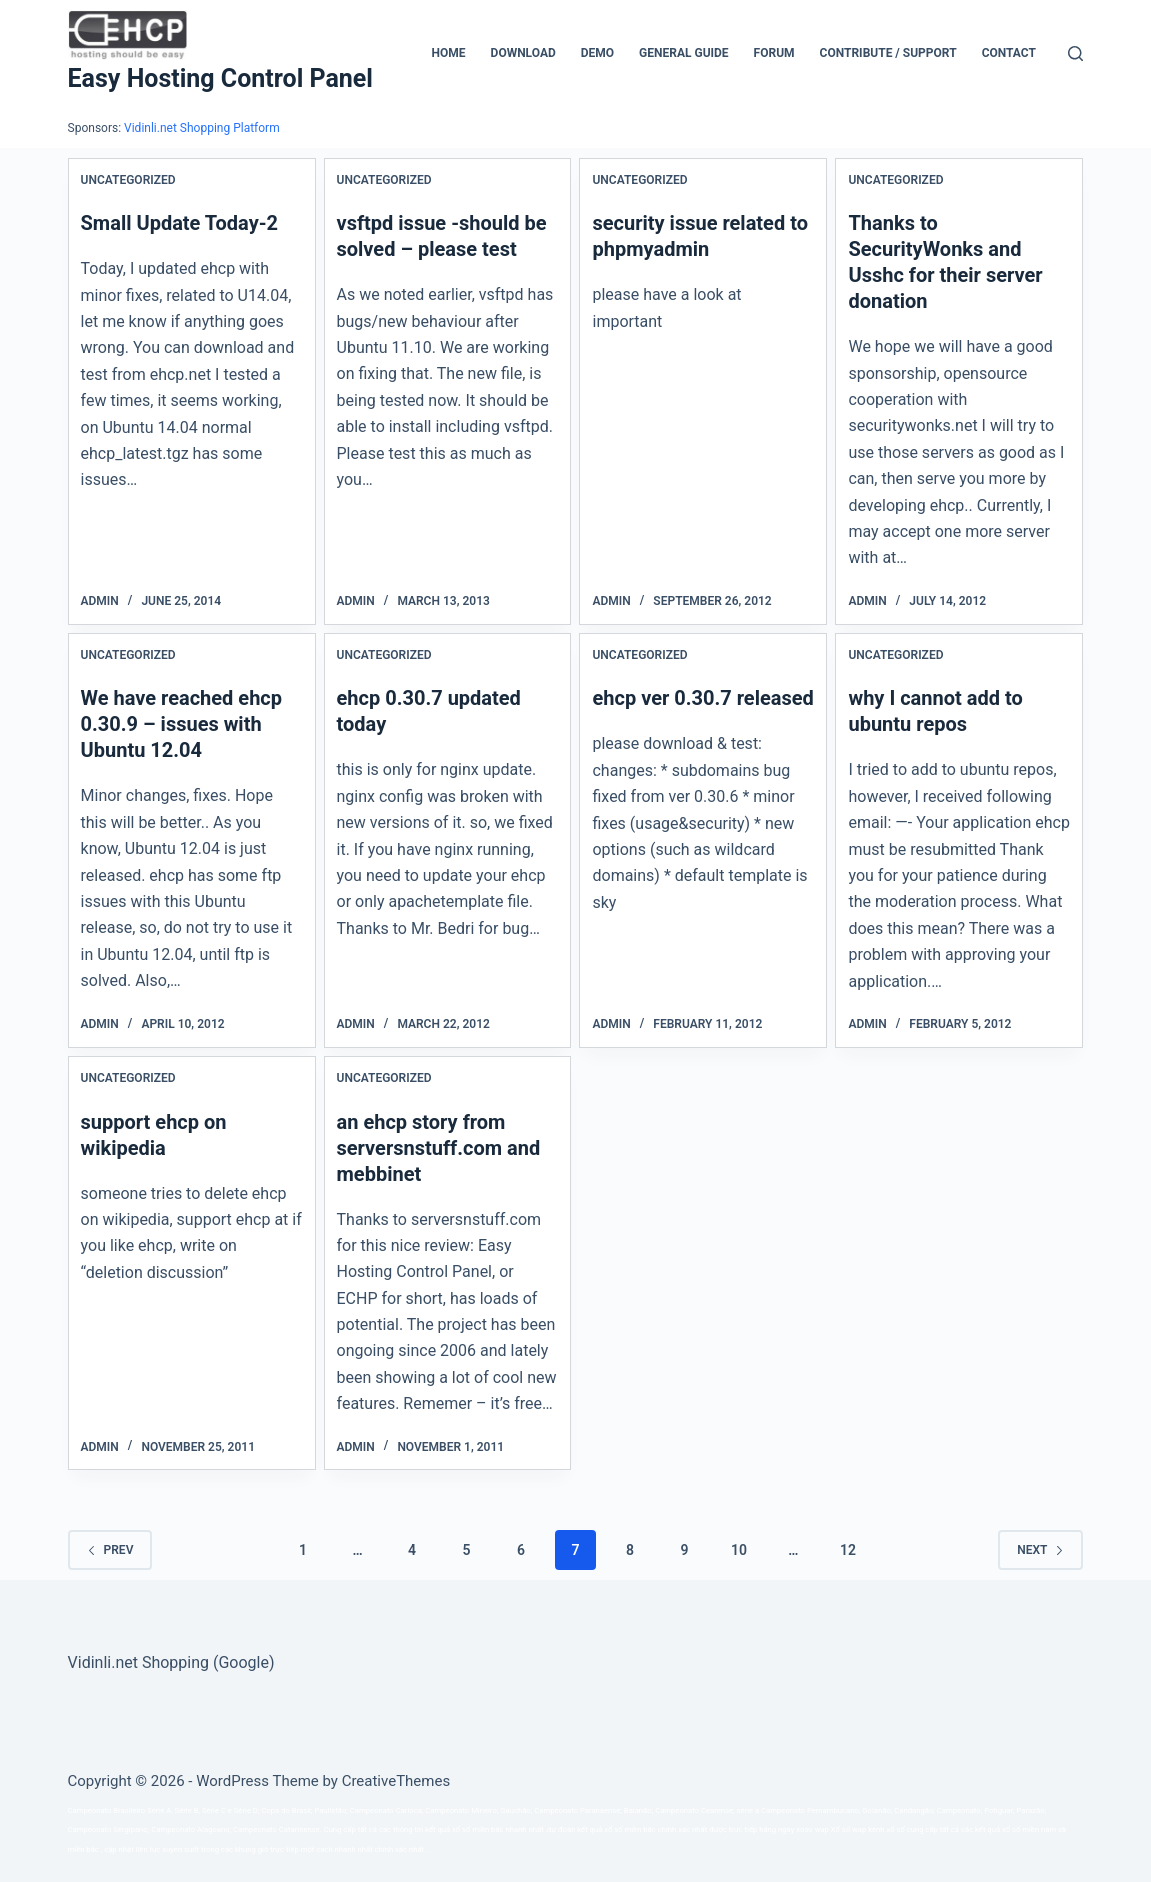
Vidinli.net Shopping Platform (202, 128)
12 (848, 1550)
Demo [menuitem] (597, 53)
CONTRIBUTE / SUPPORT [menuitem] (888, 53)
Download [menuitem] (523, 53)
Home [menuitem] (449, 53)
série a (748, 1810)
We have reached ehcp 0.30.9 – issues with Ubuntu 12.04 (181, 724)
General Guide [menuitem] (684, 53)
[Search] (1075, 53)
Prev (110, 1550)
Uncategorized (128, 180)
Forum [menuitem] (774, 53)
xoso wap (812, 1829)
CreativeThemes (396, 1781)
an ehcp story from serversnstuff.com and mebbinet (439, 1148)
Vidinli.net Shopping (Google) (171, 1662)
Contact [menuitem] (1009, 53)
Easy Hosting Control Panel (220, 78)
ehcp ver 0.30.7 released (702, 698)
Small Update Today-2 (180, 223)
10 (739, 1550)
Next (1040, 1550)
